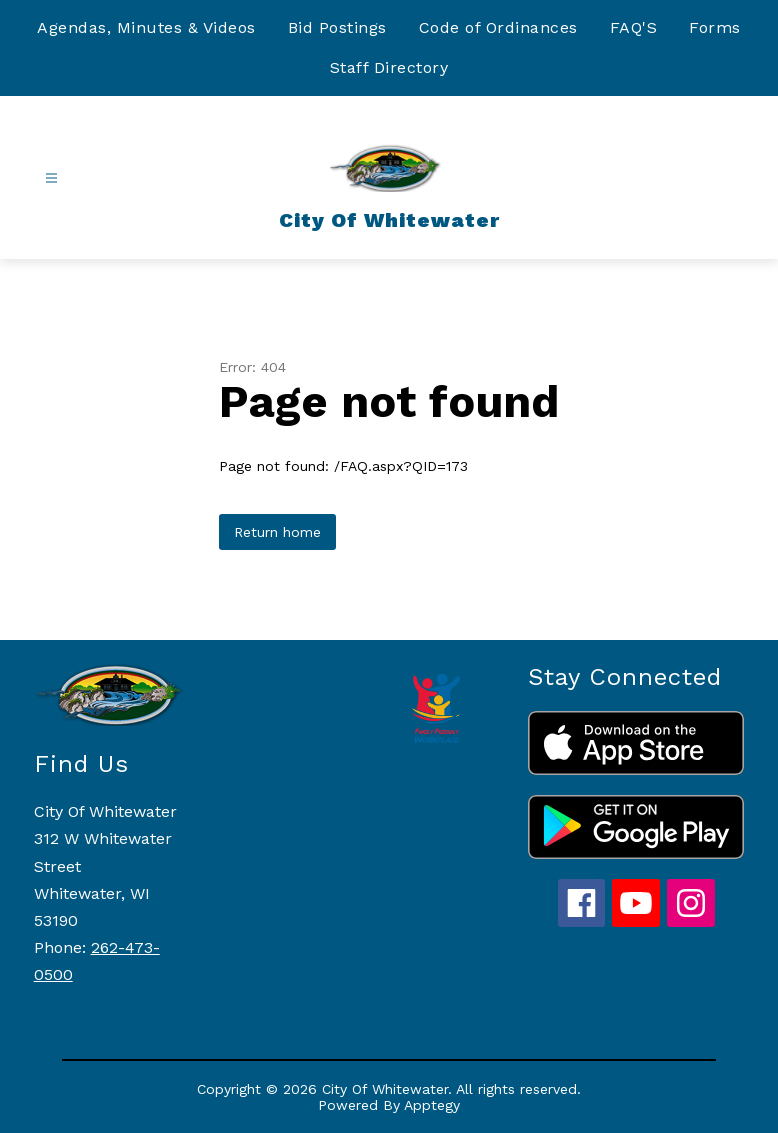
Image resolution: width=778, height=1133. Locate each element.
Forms (715, 27)
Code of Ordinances (498, 27)
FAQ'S (634, 27)
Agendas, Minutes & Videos (146, 27)
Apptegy (432, 1105)
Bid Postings (337, 27)
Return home (277, 532)
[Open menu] (51, 178)
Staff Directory (389, 67)
